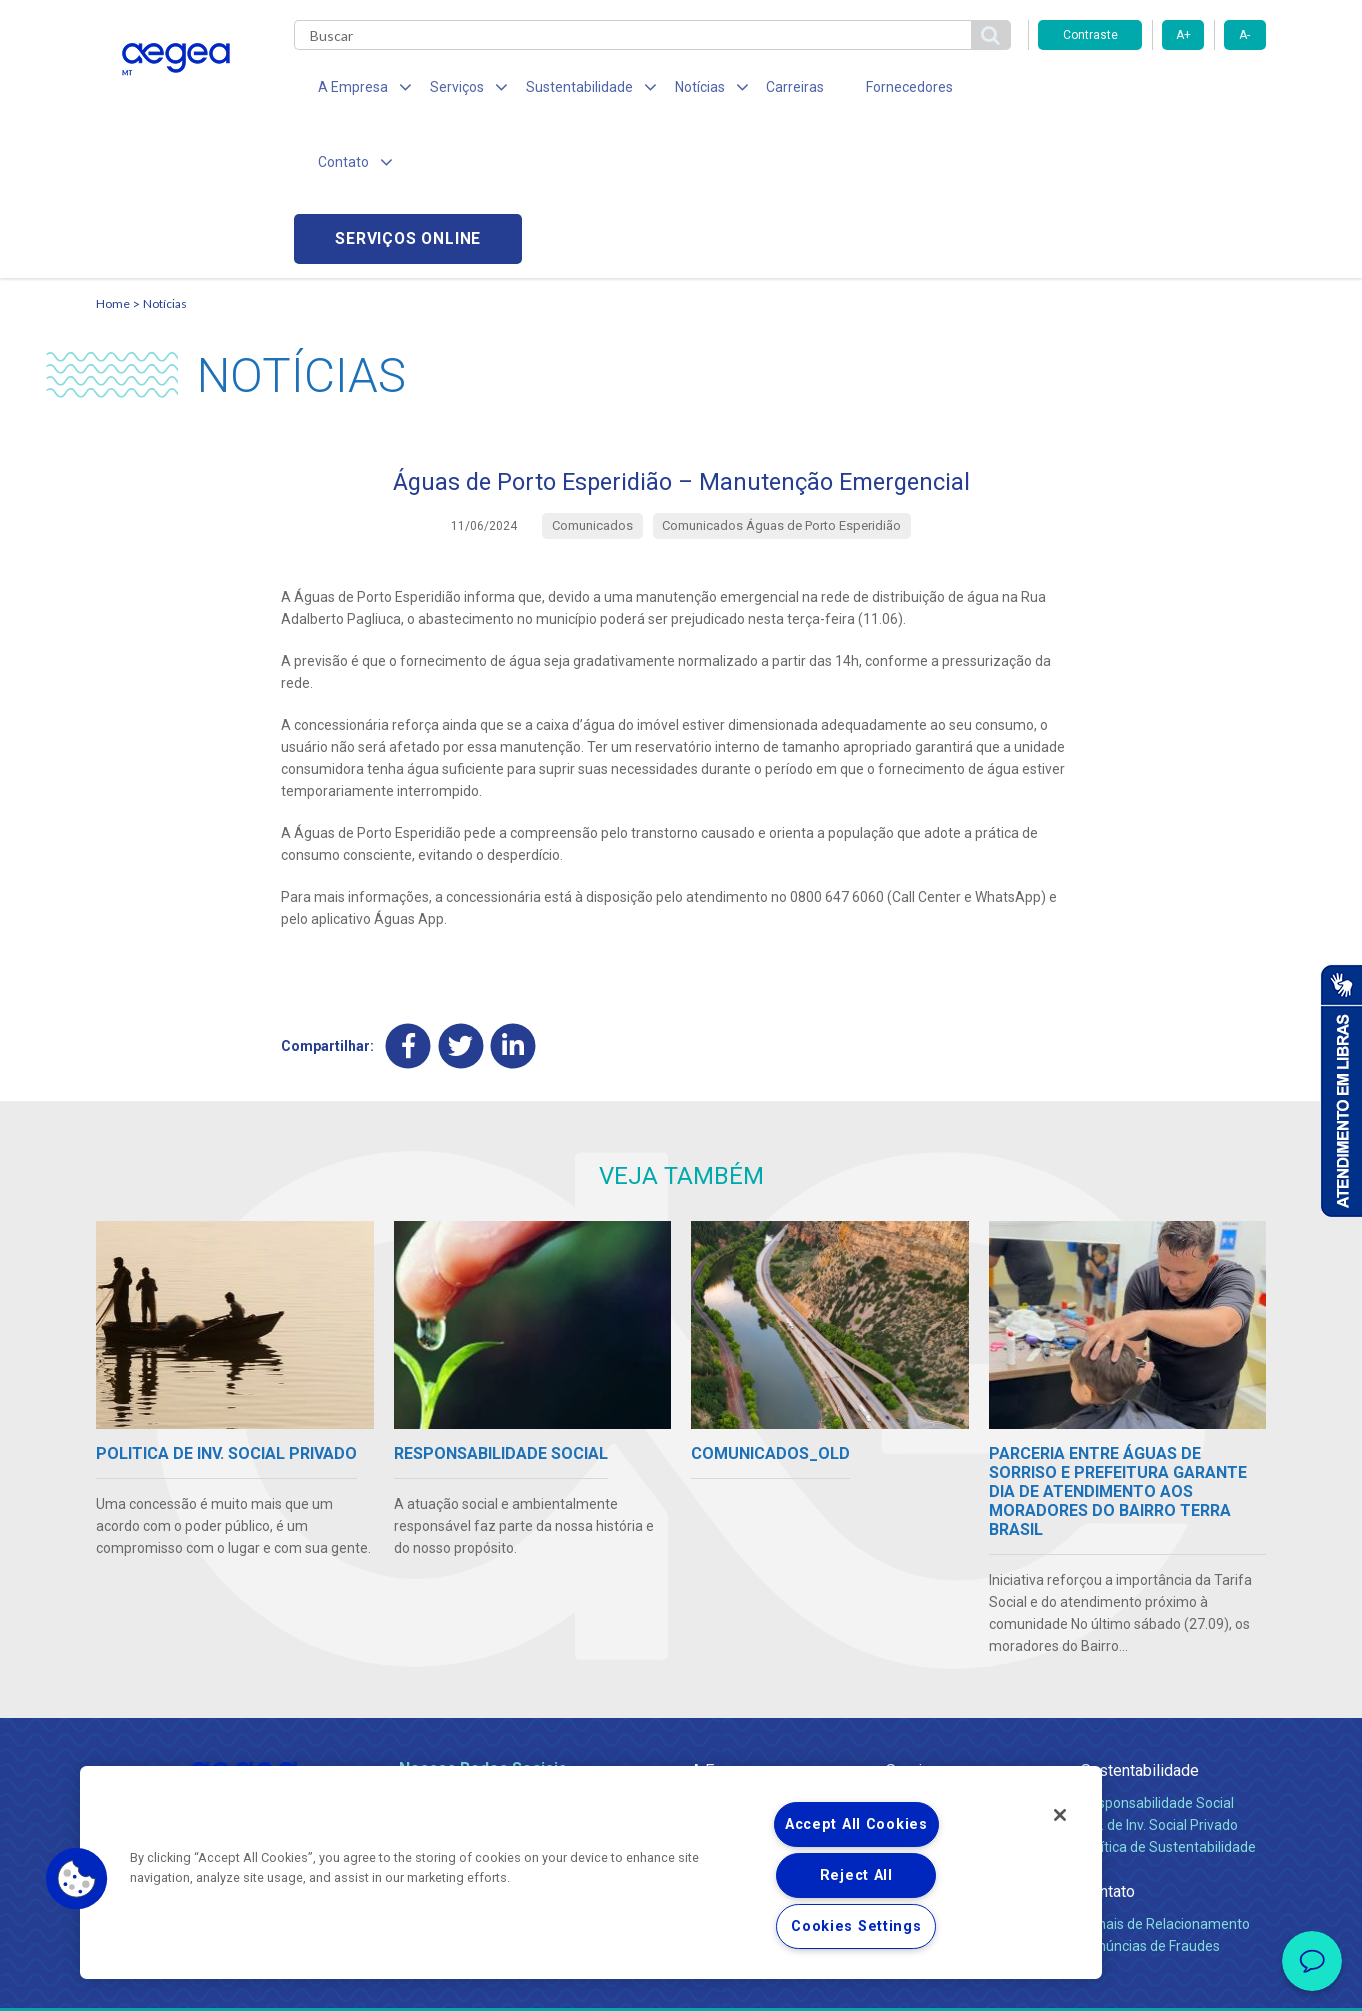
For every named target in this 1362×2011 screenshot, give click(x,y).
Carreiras (760, 90)
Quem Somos (734, 1656)
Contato (1108, 1744)
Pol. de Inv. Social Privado (1159, 1678)
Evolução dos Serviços (956, 1722)
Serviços (917, 1623)
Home (113, 155)
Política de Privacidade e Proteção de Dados (681, 1981)
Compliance (728, 1678)
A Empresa (729, 1623)
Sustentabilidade (1140, 1623)
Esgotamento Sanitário (959, 1678)
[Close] (1060, 1815)
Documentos (926, 1744)
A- (1244, 35)
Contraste (1090, 35)
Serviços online (1152, 90)
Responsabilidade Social (1157, 1656)
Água (903, 1656)
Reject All (856, 1875)
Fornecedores (866, 90)
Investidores (729, 1700)
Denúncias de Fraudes (1150, 1799)
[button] (77, 1879)
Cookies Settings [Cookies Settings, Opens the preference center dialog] (856, 1926)
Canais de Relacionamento (1165, 1777)
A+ (1183, 35)
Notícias (165, 155)
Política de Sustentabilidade (1168, 1700)
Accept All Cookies (856, 1824)
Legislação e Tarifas (949, 1700)
